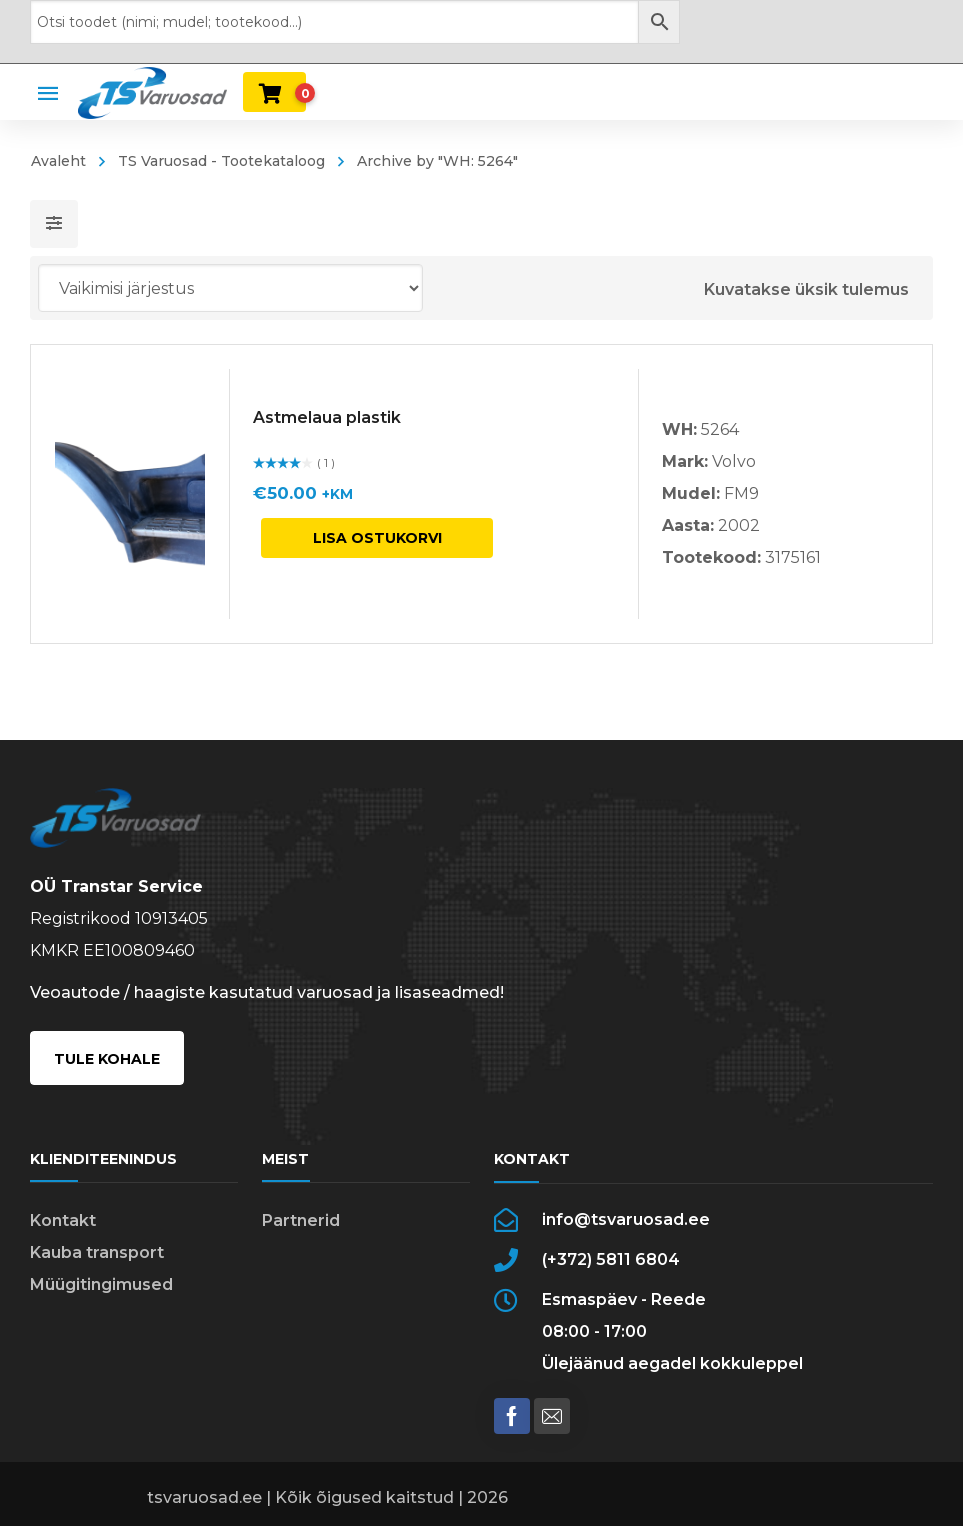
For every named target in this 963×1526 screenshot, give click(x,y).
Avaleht (58, 161)
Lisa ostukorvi (377, 538)
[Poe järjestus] (230, 288)
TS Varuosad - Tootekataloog (221, 161)
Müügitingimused (101, 1284)
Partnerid (301, 1220)
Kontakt (63, 1220)
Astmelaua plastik (327, 417)
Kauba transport (97, 1252)
